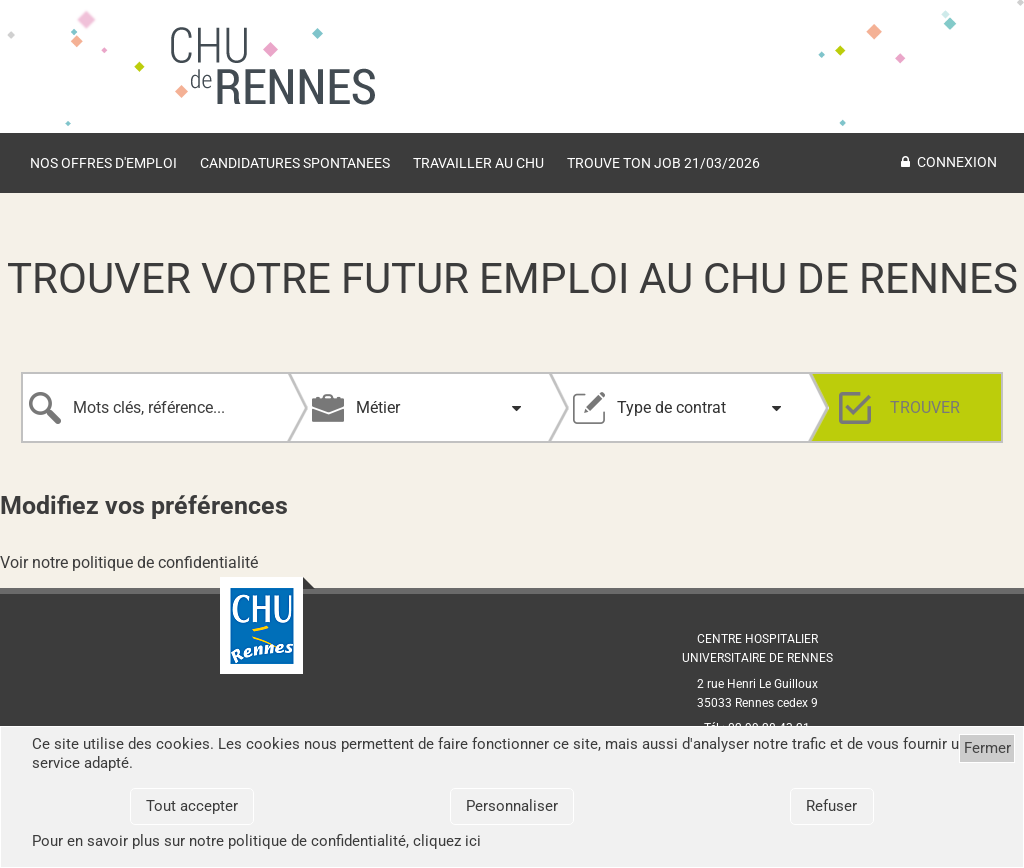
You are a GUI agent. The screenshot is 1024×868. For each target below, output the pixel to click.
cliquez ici (447, 841)
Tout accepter (192, 806)
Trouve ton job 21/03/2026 (663, 163)
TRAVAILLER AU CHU (478, 163)
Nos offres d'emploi (103, 163)
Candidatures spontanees (295, 163)
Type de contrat (671, 407)
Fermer (987, 748)
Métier (378, 407)
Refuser (831, 806)
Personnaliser (512, 806)
